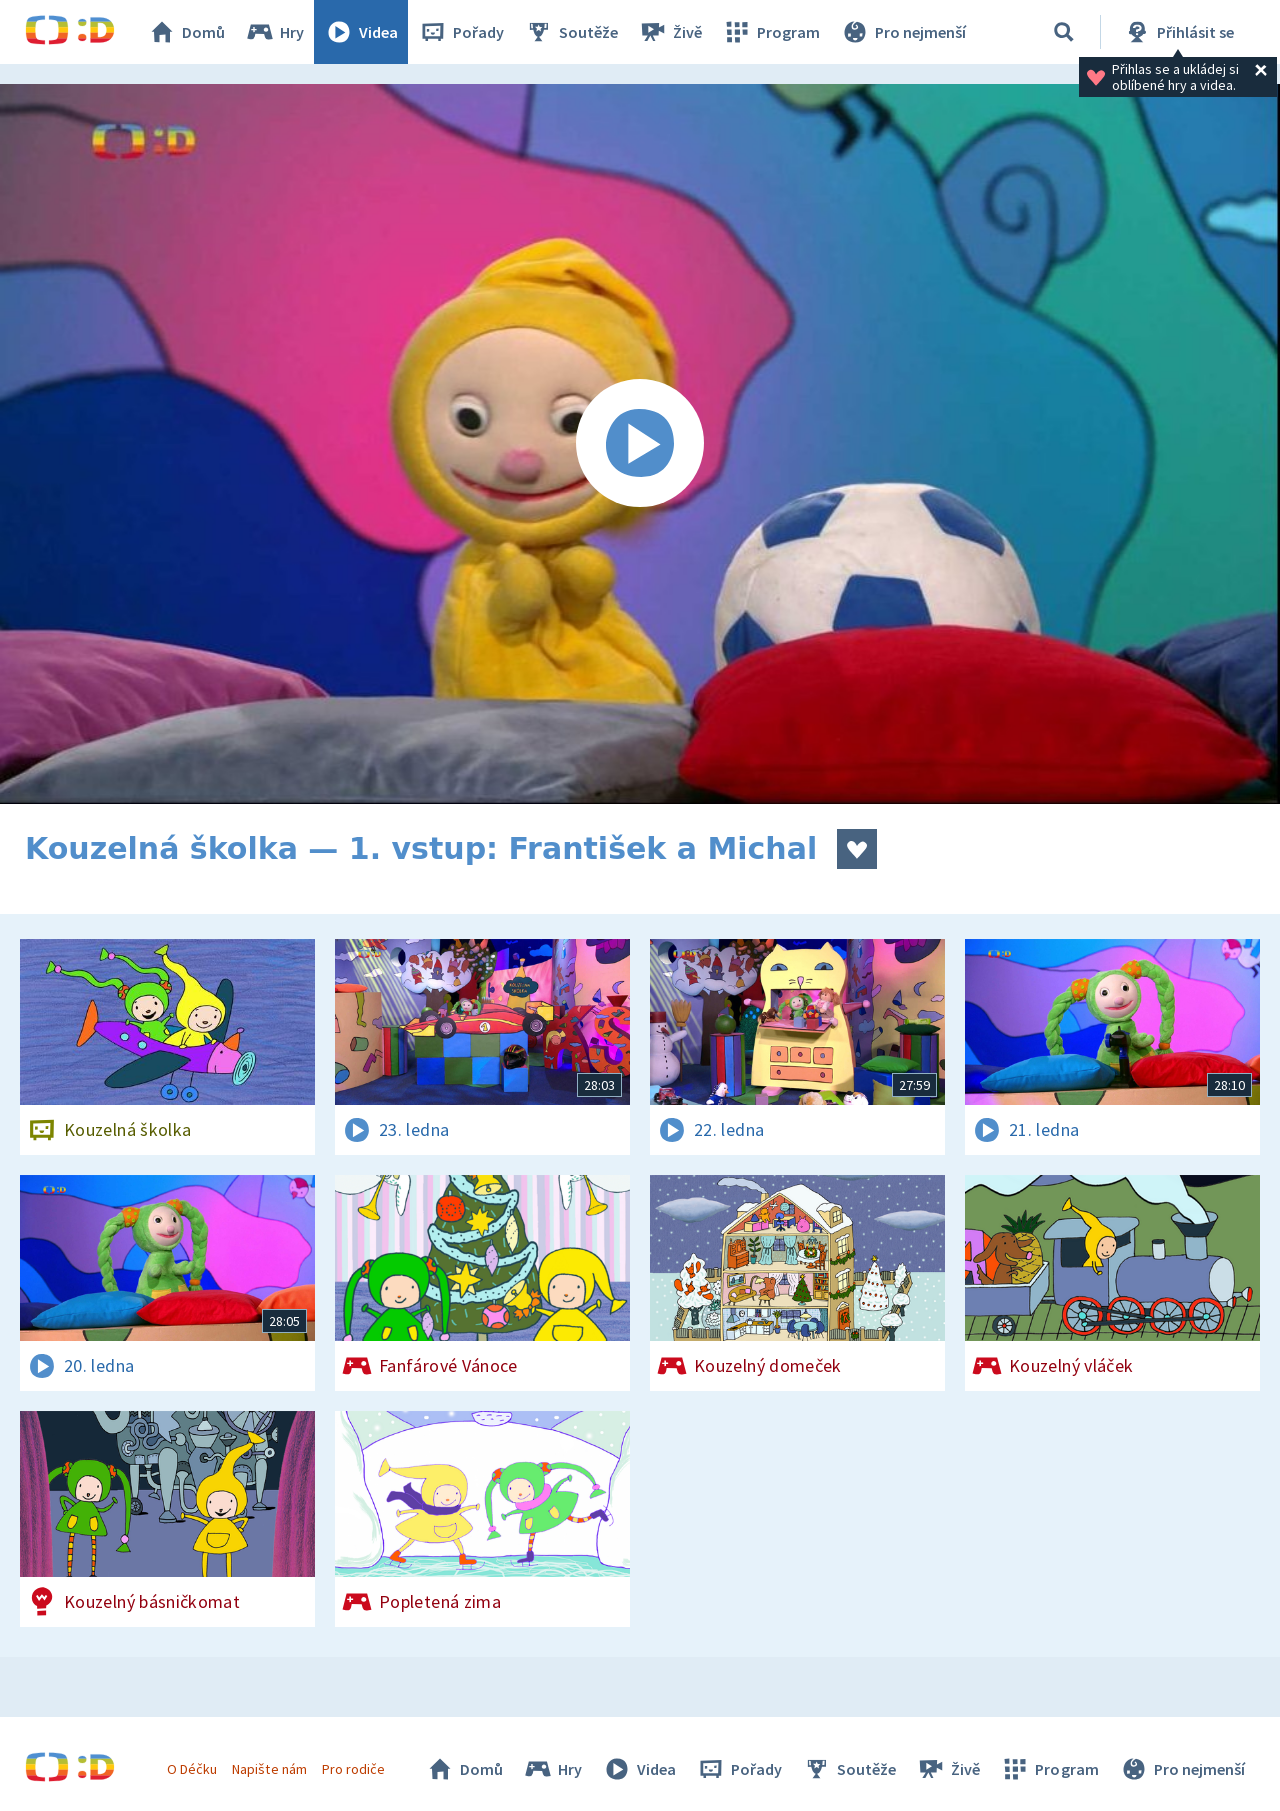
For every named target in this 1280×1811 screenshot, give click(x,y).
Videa (361, 32)
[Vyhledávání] (1064, 32)
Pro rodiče (353, 1769)
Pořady (461, 32)
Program (771, 32)
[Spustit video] (640, 444)
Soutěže (571, 32)
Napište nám (269, 1769)
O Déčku (192, 1769)
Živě (670, 32)
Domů (186, 32)
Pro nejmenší (903, 32)
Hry (274, 32)
